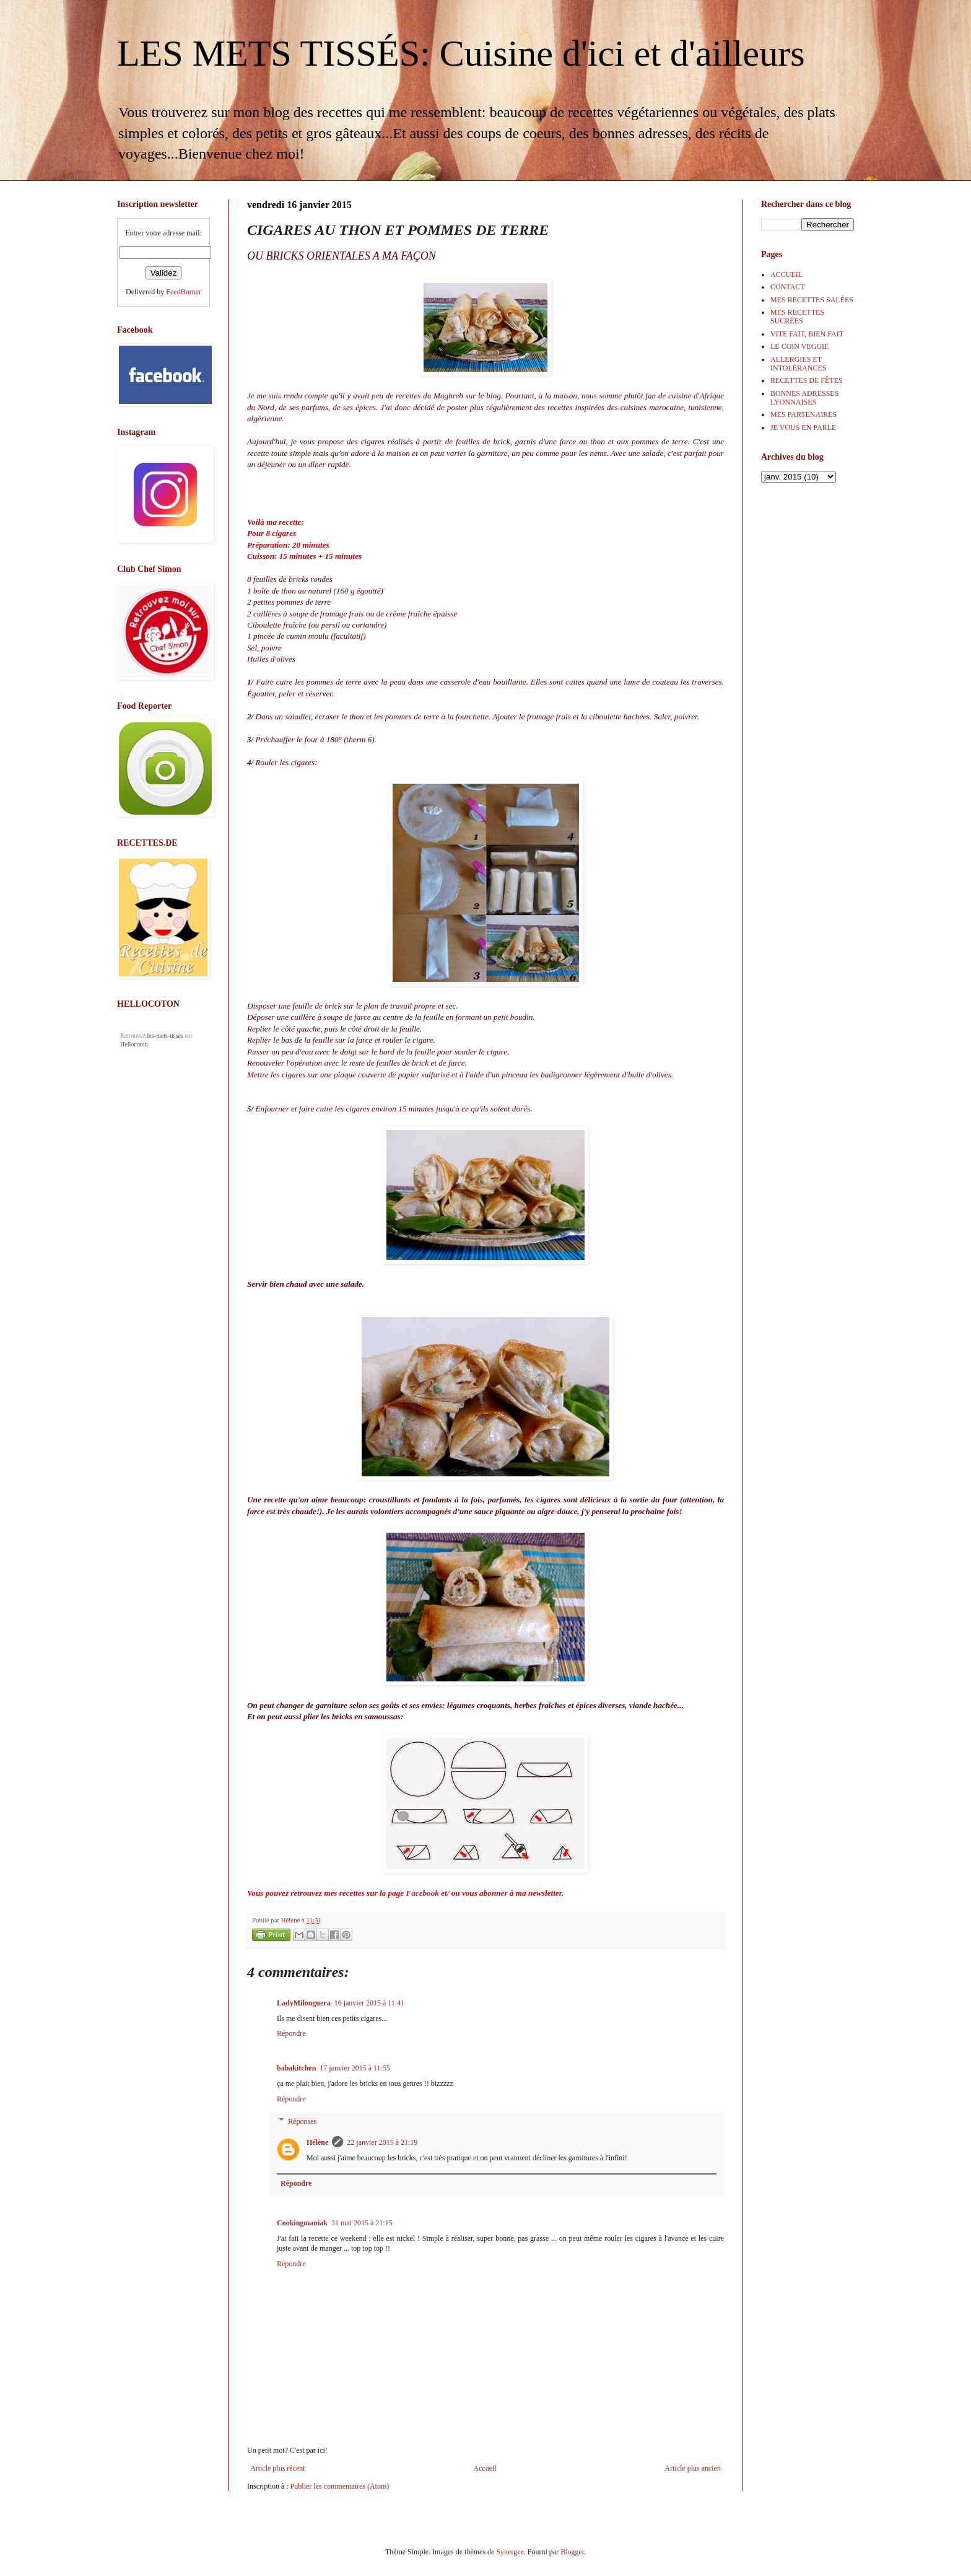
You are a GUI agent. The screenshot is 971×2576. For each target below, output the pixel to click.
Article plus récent (277, 2468)
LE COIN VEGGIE (799, 346)
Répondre (291, 2033)
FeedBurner (183, 291)
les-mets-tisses (165, 1035)
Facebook (422, 1893)
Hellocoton (133, 1044)
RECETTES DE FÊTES (806, 380)
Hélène (317, 2142)
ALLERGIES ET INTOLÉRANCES (798, 363)
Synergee (509, 2552)
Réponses (302, 2121)
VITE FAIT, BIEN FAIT (806, 334)
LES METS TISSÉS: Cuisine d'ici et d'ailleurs (461, 53)
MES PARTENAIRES (803, 414)
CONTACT (787, 287)
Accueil (484, 2468)
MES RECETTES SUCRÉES (797, 316)
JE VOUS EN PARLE (803, 427)
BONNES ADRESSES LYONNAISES (804, 397)
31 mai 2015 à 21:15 (362, 2223)
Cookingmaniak (302, 2223)
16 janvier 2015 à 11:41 (369, 2003)
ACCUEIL (786, 274)
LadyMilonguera (304, 2003)
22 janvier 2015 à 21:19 (382, 2142)
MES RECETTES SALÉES (811, 300)
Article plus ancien (692, 2468)
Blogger (572, 2552)
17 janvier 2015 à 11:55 (355, 2068)
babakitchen (296, 2068)
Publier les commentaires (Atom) (340, 2486)
